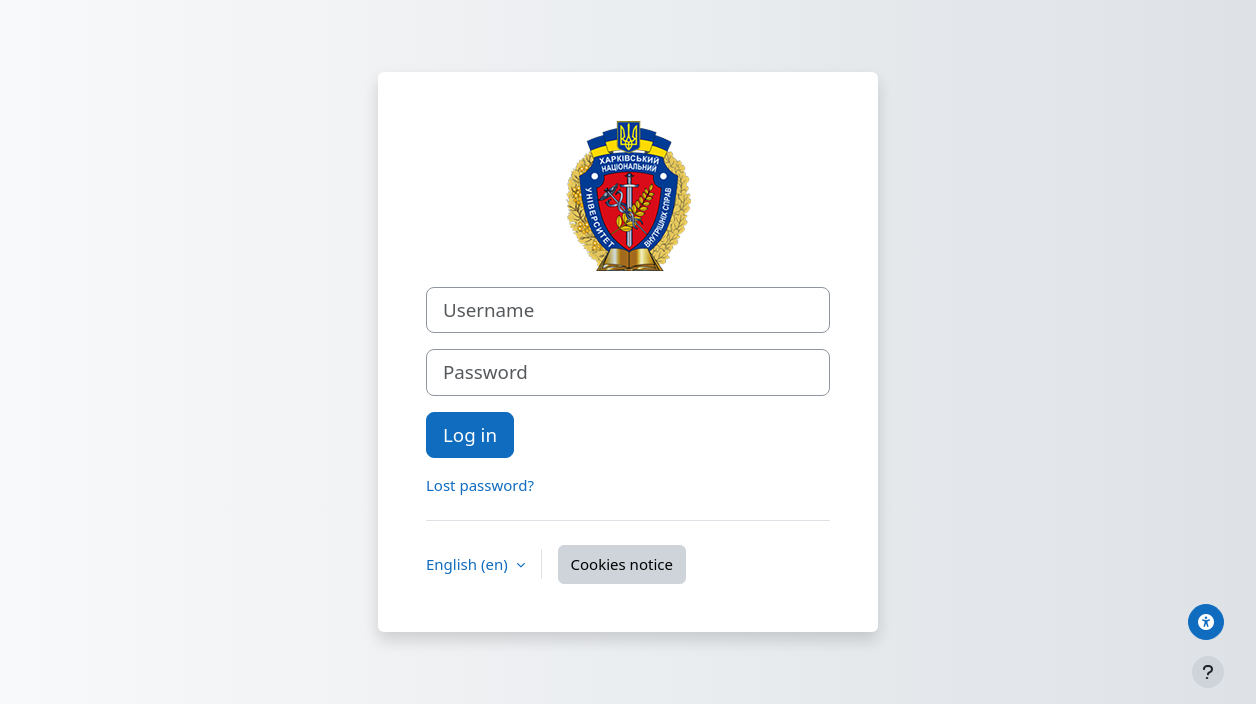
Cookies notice (622, 564)
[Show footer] (1208, 672)
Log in (470, 434)
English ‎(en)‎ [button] (469, 564)
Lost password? (480, 485)
